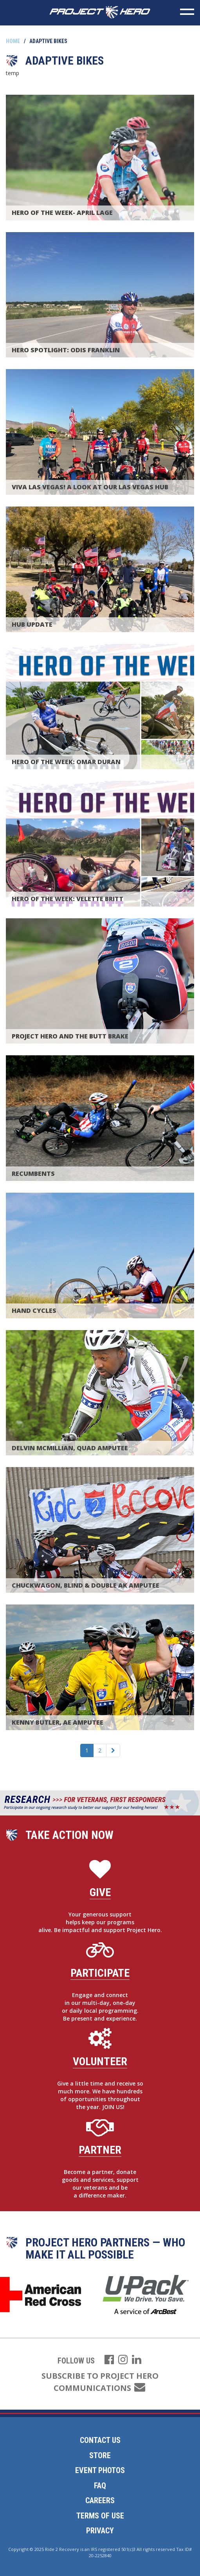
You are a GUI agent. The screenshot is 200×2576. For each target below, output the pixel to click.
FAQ (100, 2485)
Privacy (100, 2530)
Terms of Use (100, 2515)
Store (100, 2455)
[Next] (113, 1750)
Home (13, 41)
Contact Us (100, 2440)
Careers (100, 2500)
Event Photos (100, 2470)
